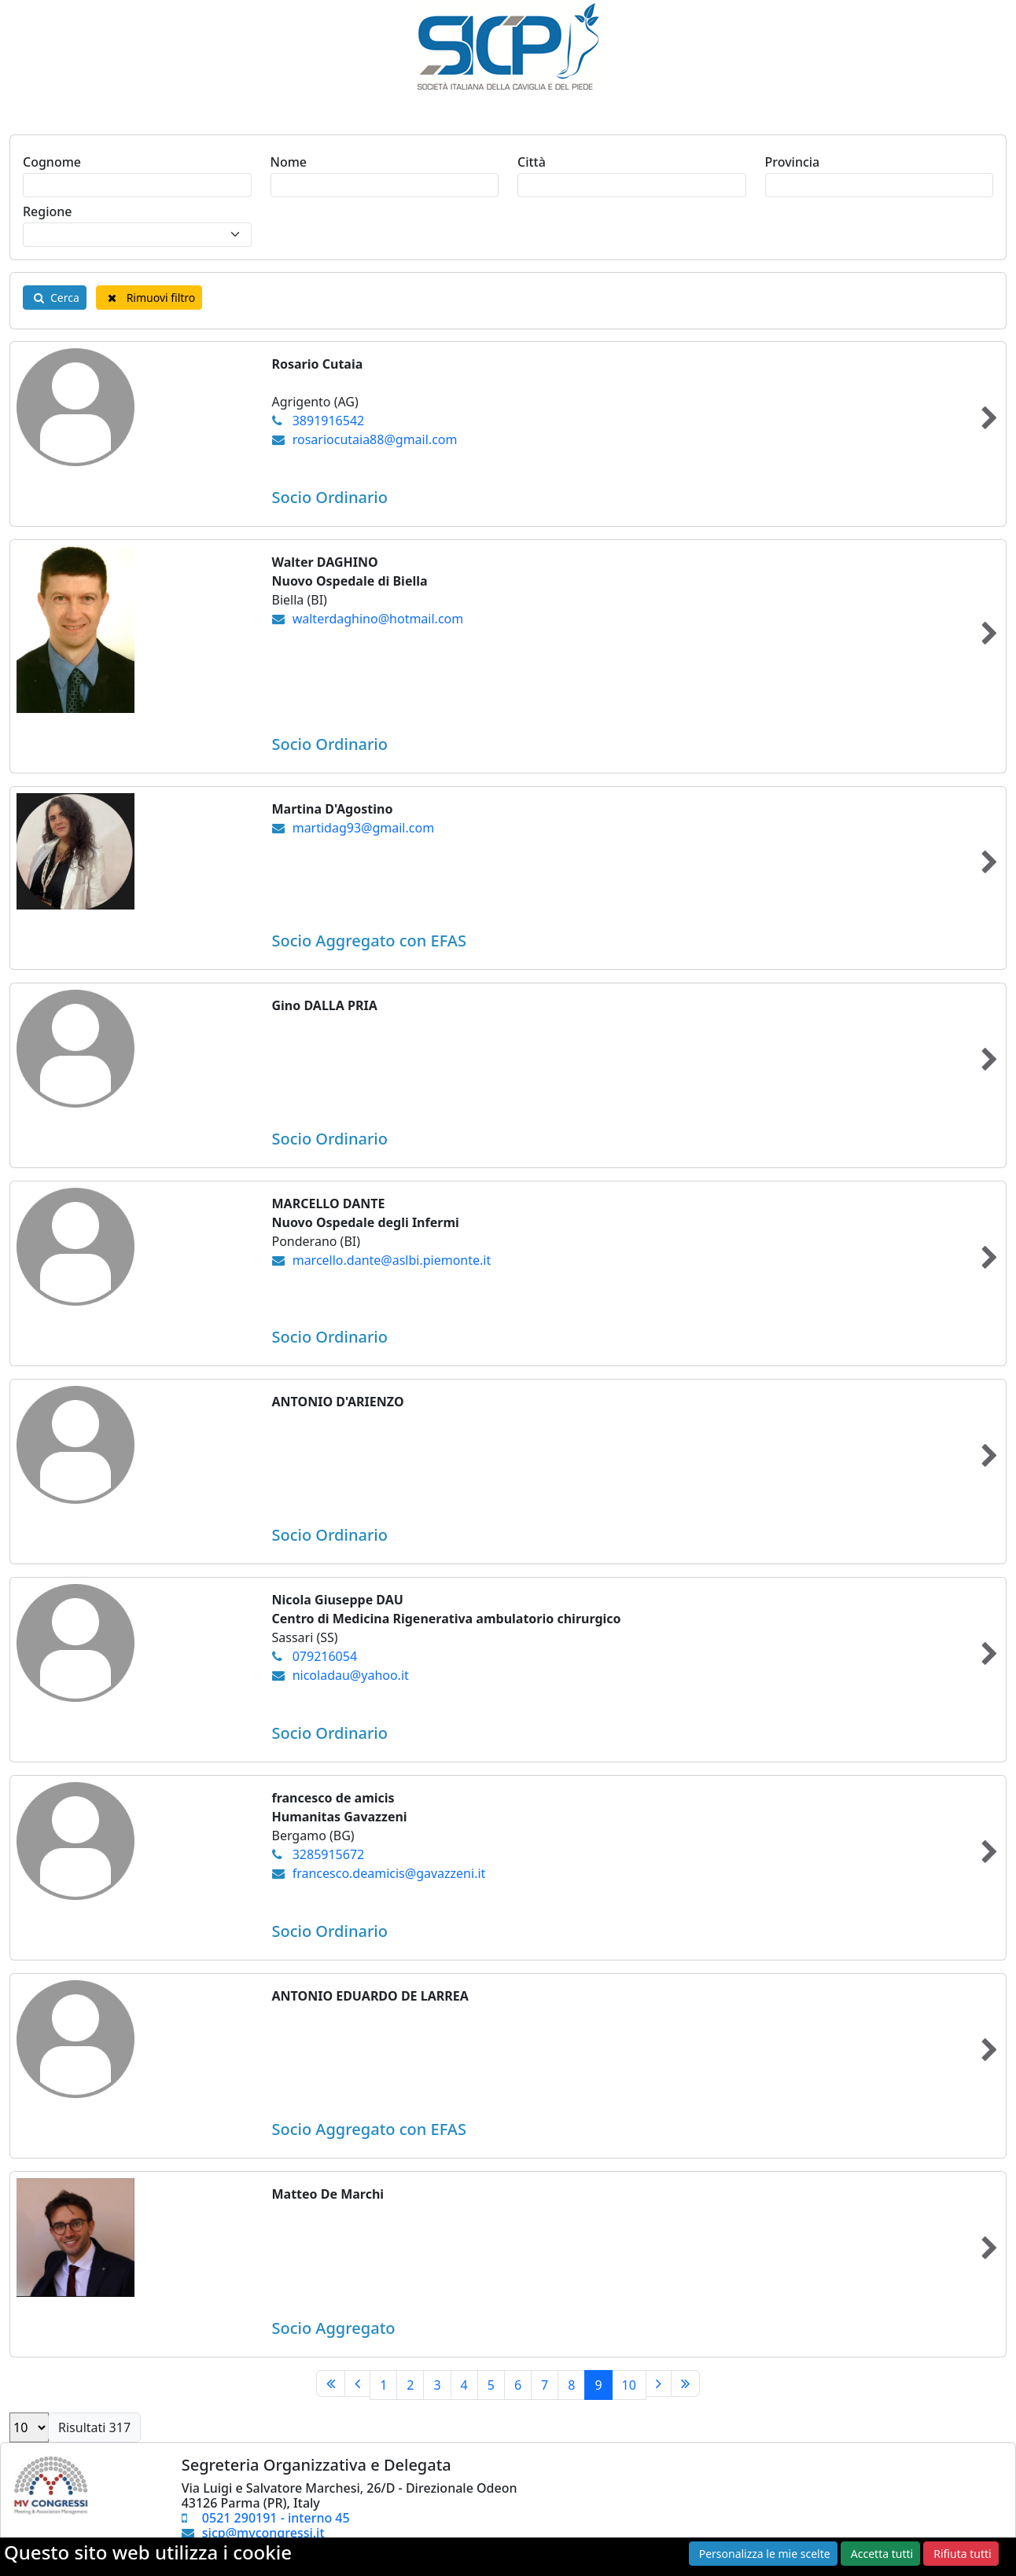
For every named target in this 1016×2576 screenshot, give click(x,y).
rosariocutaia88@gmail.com (375, 439)
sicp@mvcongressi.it (263, 2532)
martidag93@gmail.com (363, 827)
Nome (289, 162)
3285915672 (329, 1854)
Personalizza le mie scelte (764, 2553)
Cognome (52, 162)
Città (531, 162)
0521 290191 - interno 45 (276, 2517)
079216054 (325, 1656)
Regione (47, 211)
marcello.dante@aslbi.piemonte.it (392, 1260)
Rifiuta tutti (962, 2553)
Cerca (54, 297)
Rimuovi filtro (149, 297)
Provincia (792, 162)
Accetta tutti (882, 2553)
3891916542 (329, 420)
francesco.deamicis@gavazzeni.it (389, 1873)
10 (629, 2385)
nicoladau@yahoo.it (351, 1675)
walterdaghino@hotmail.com (378, 618)
